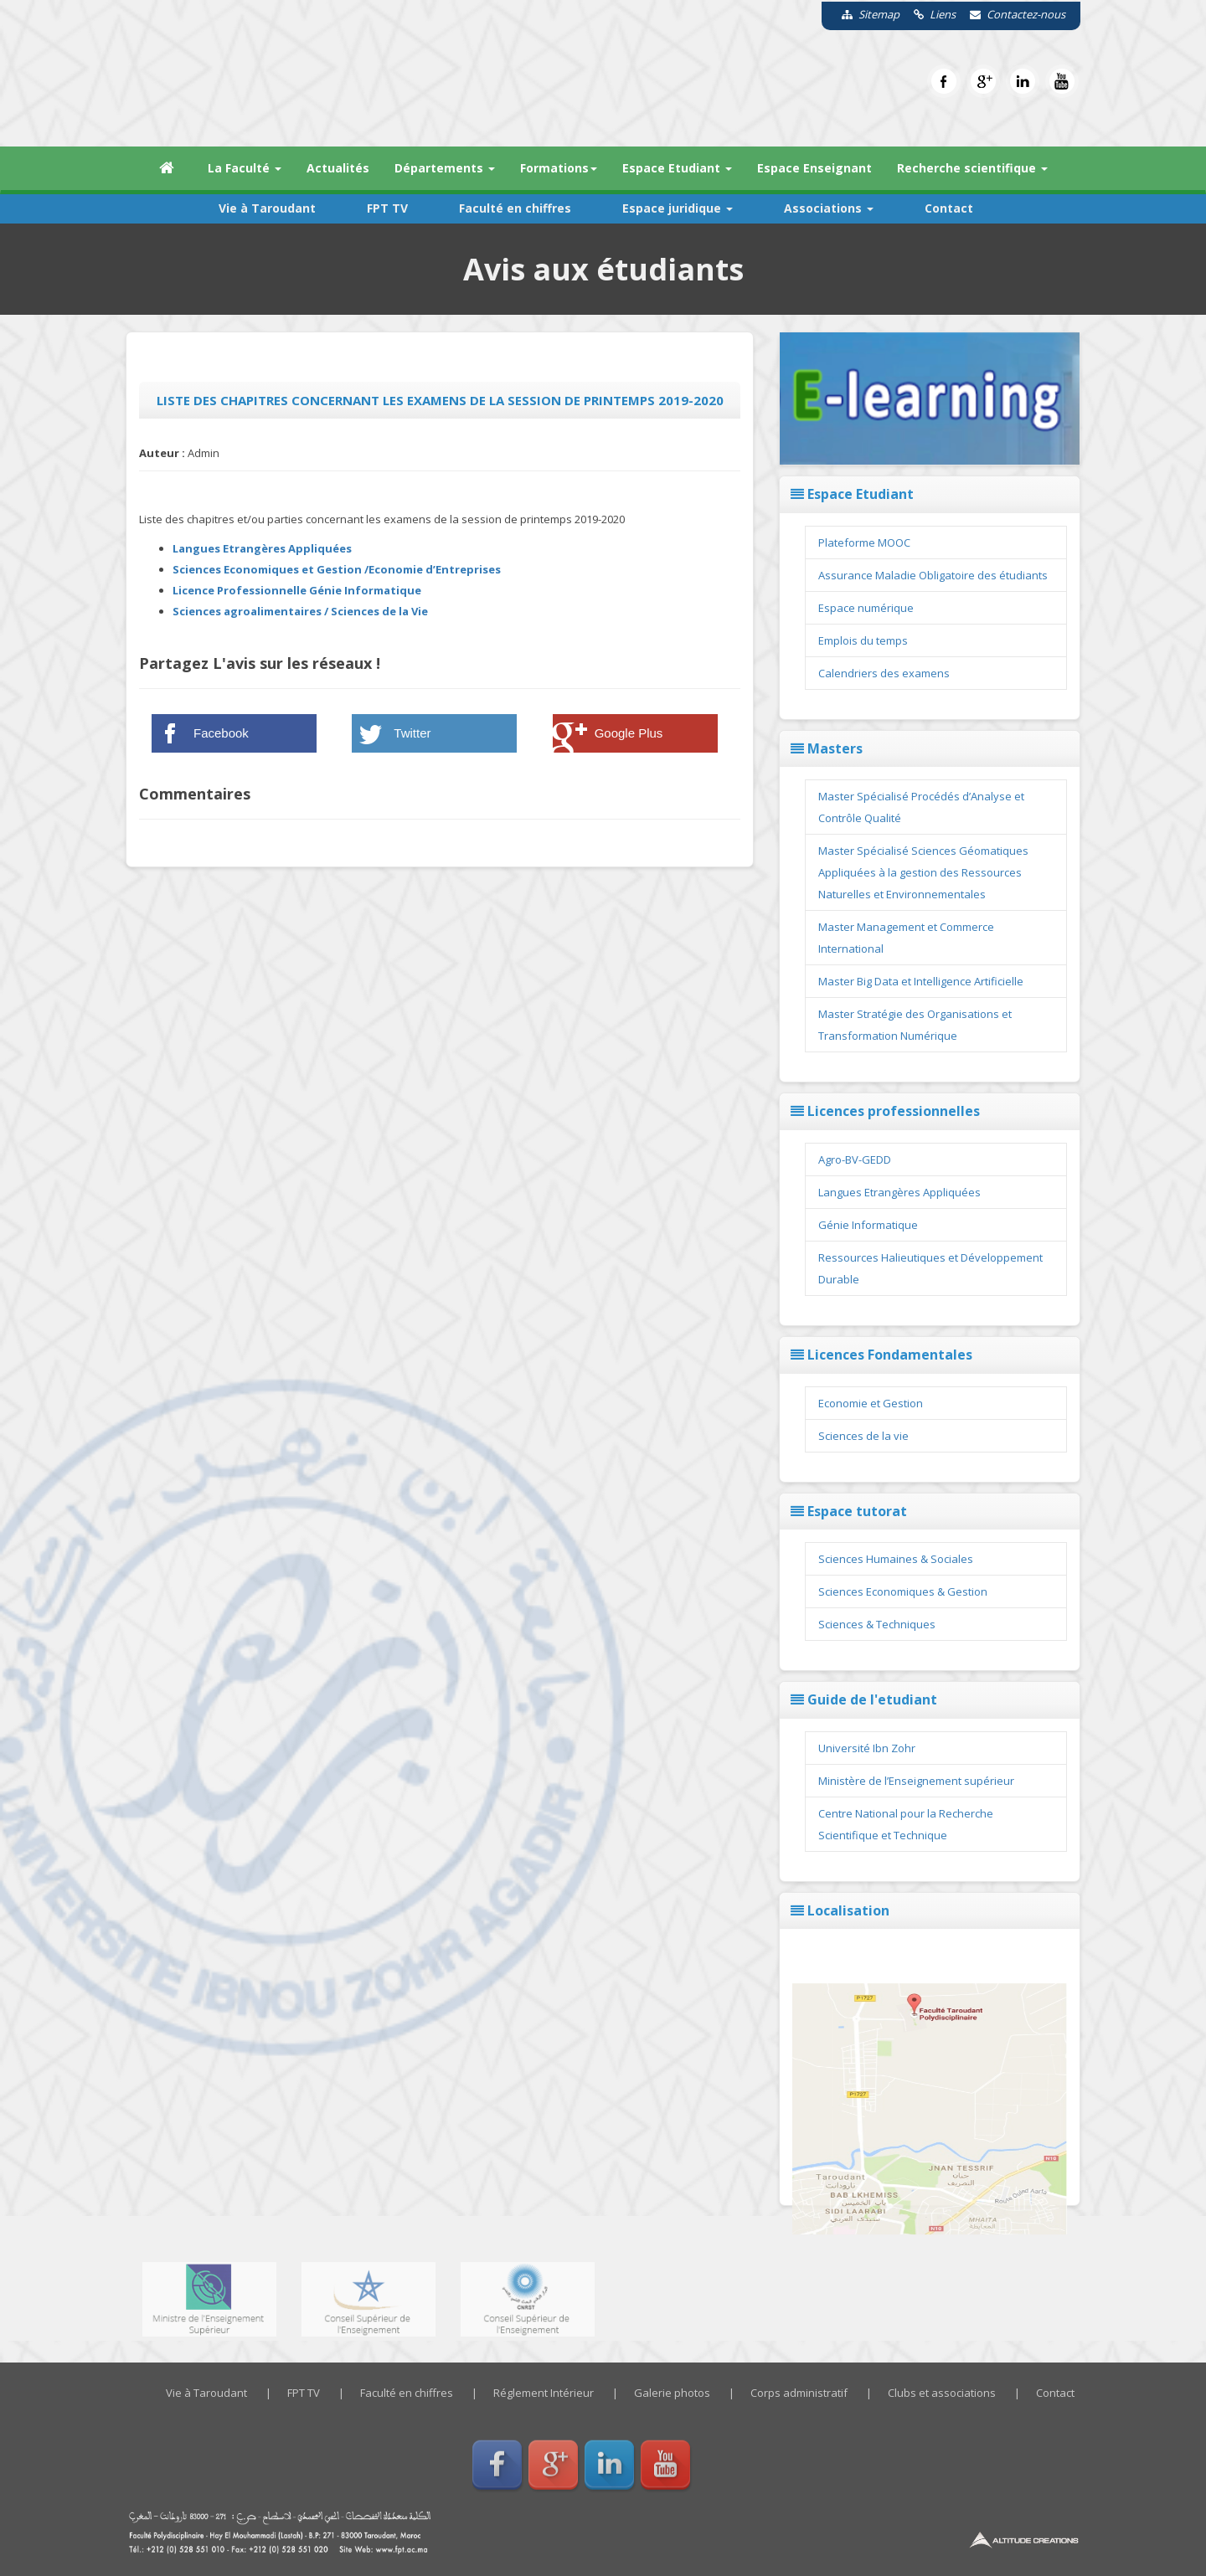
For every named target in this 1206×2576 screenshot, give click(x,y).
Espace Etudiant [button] (677, 168)
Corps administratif (799, 2392)
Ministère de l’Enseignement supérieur (916, 1780)
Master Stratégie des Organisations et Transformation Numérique (915, 1024)
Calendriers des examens (884, 673)
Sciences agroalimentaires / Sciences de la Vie (300, 611)
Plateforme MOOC (864, 542)
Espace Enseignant (814, 168)
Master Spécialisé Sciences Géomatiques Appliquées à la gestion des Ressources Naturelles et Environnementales (923, 872)
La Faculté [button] (244, 168)
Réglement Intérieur (543, 2392)
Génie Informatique (868, 1224)
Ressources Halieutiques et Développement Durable (930, 1268)
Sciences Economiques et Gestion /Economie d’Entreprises (337, 569)
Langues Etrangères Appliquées (262, 548)
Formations (558, 168)
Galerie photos (672, 2392)
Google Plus (629, 733)
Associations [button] (829, 208)
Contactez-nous (1011, 14)
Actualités (338, 168)
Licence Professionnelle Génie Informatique (297, 590)
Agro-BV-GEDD (854, 1159)
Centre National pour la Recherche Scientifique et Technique (905, 1824)
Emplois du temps (863, 640)
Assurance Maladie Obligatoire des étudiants (933, 575)
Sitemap (864, 14)
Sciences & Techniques (876, 1624)
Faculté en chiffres (515, 208)
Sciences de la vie (863, 1435)
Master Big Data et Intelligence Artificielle (920, 981)
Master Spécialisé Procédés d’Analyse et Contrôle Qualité (921, 807)
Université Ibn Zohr (866, 1748)
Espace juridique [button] (677, 208)
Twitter (412, 733)
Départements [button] (444, 168)
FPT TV (387, 208)
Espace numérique (866, 607)
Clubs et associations (942, 2392)
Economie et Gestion (870, 1403)
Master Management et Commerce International (906, 937)
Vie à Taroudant (267, 208)
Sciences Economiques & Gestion (902, 1591)
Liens (929, 14)
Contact (949, 208)
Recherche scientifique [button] (972, 168)
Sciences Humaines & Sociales (895, 1558)
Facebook (221, 733)
